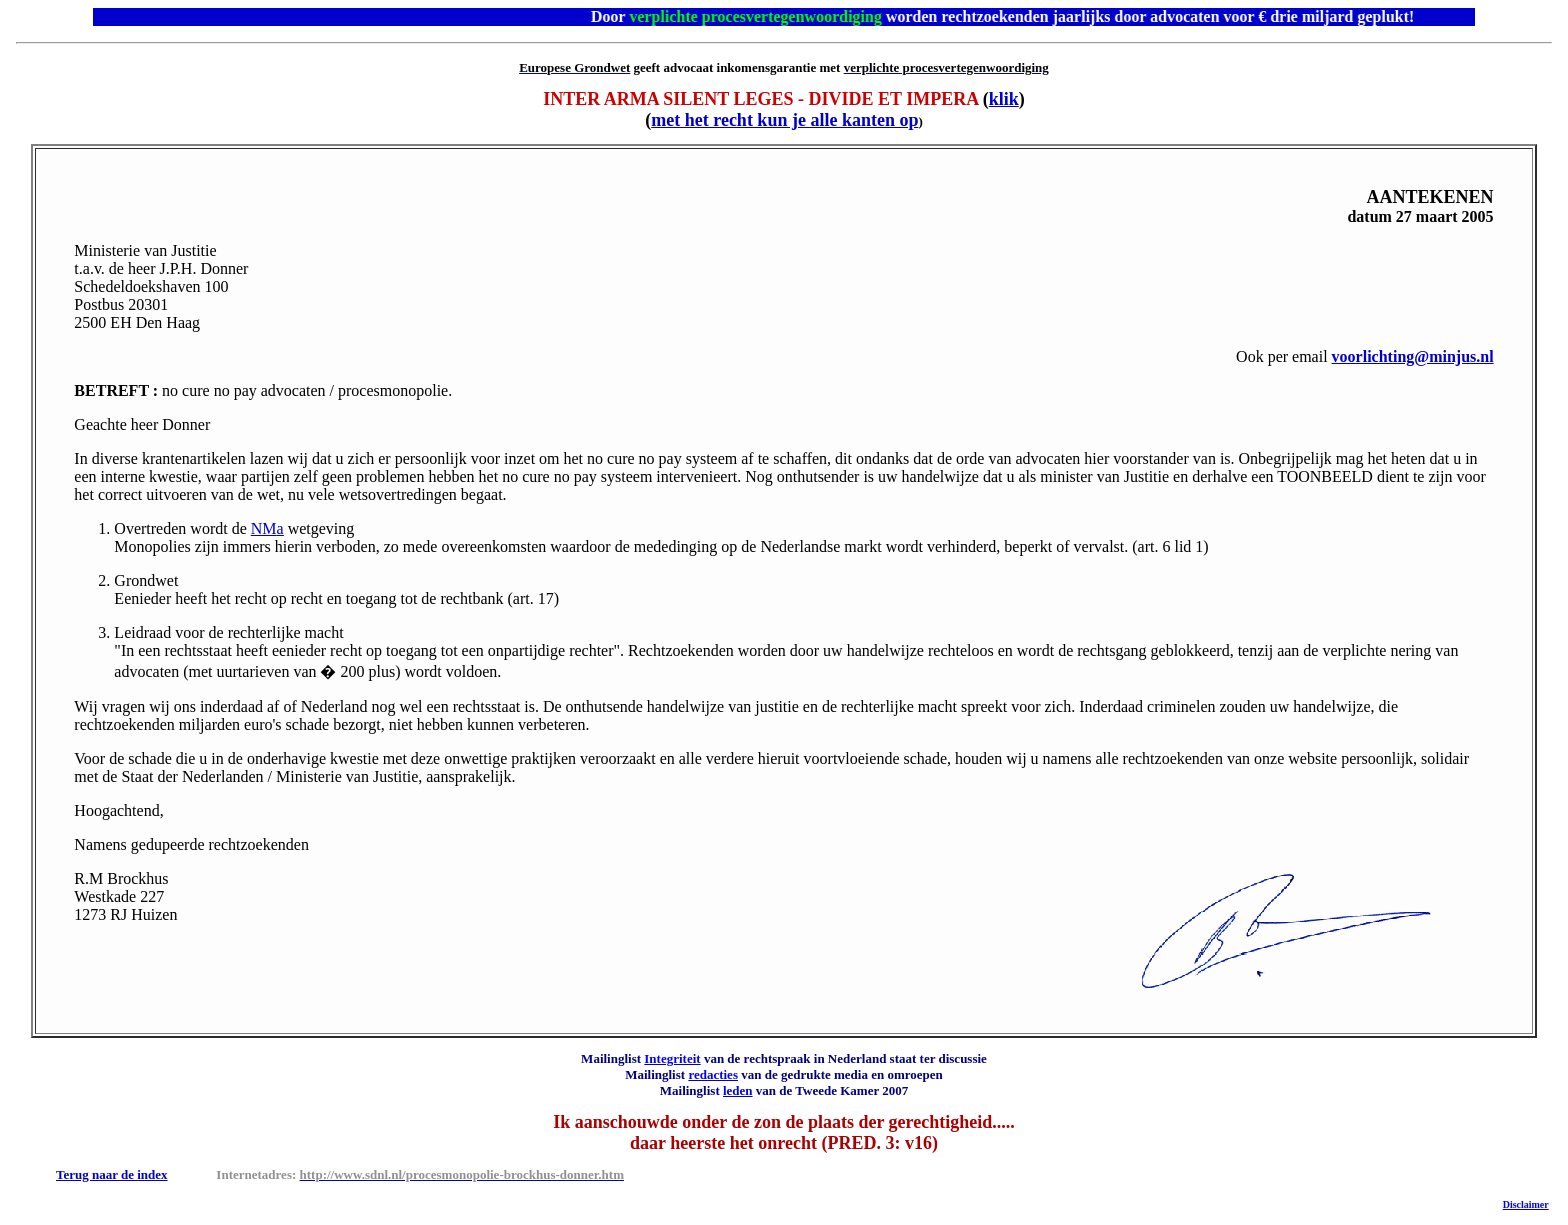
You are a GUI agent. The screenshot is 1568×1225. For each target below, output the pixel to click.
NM (267, 528)
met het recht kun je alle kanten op (784, 120)
